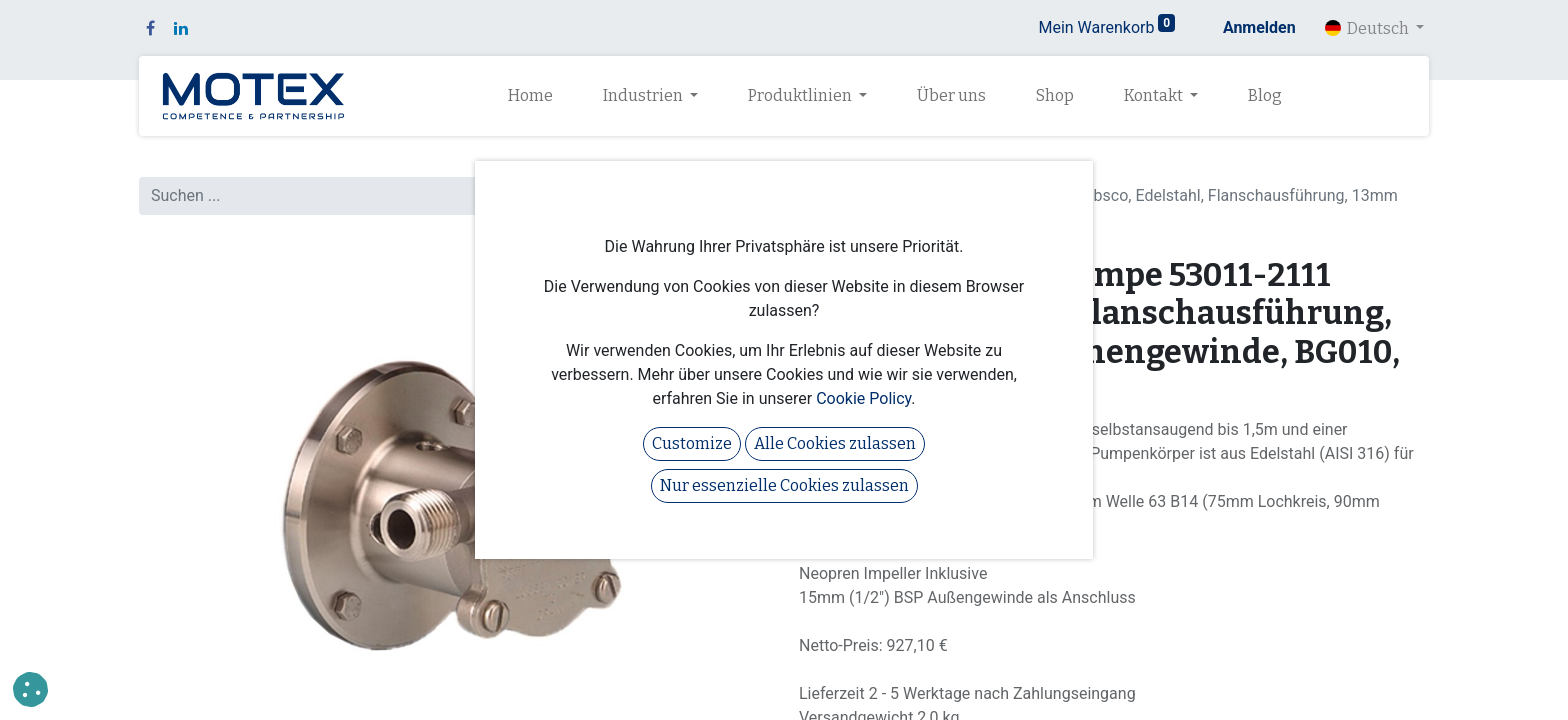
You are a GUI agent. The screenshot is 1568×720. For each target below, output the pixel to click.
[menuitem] (530, 96)
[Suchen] (748, 196)
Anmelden (1259, 27)
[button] (30, 689)
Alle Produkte (846, 171)
